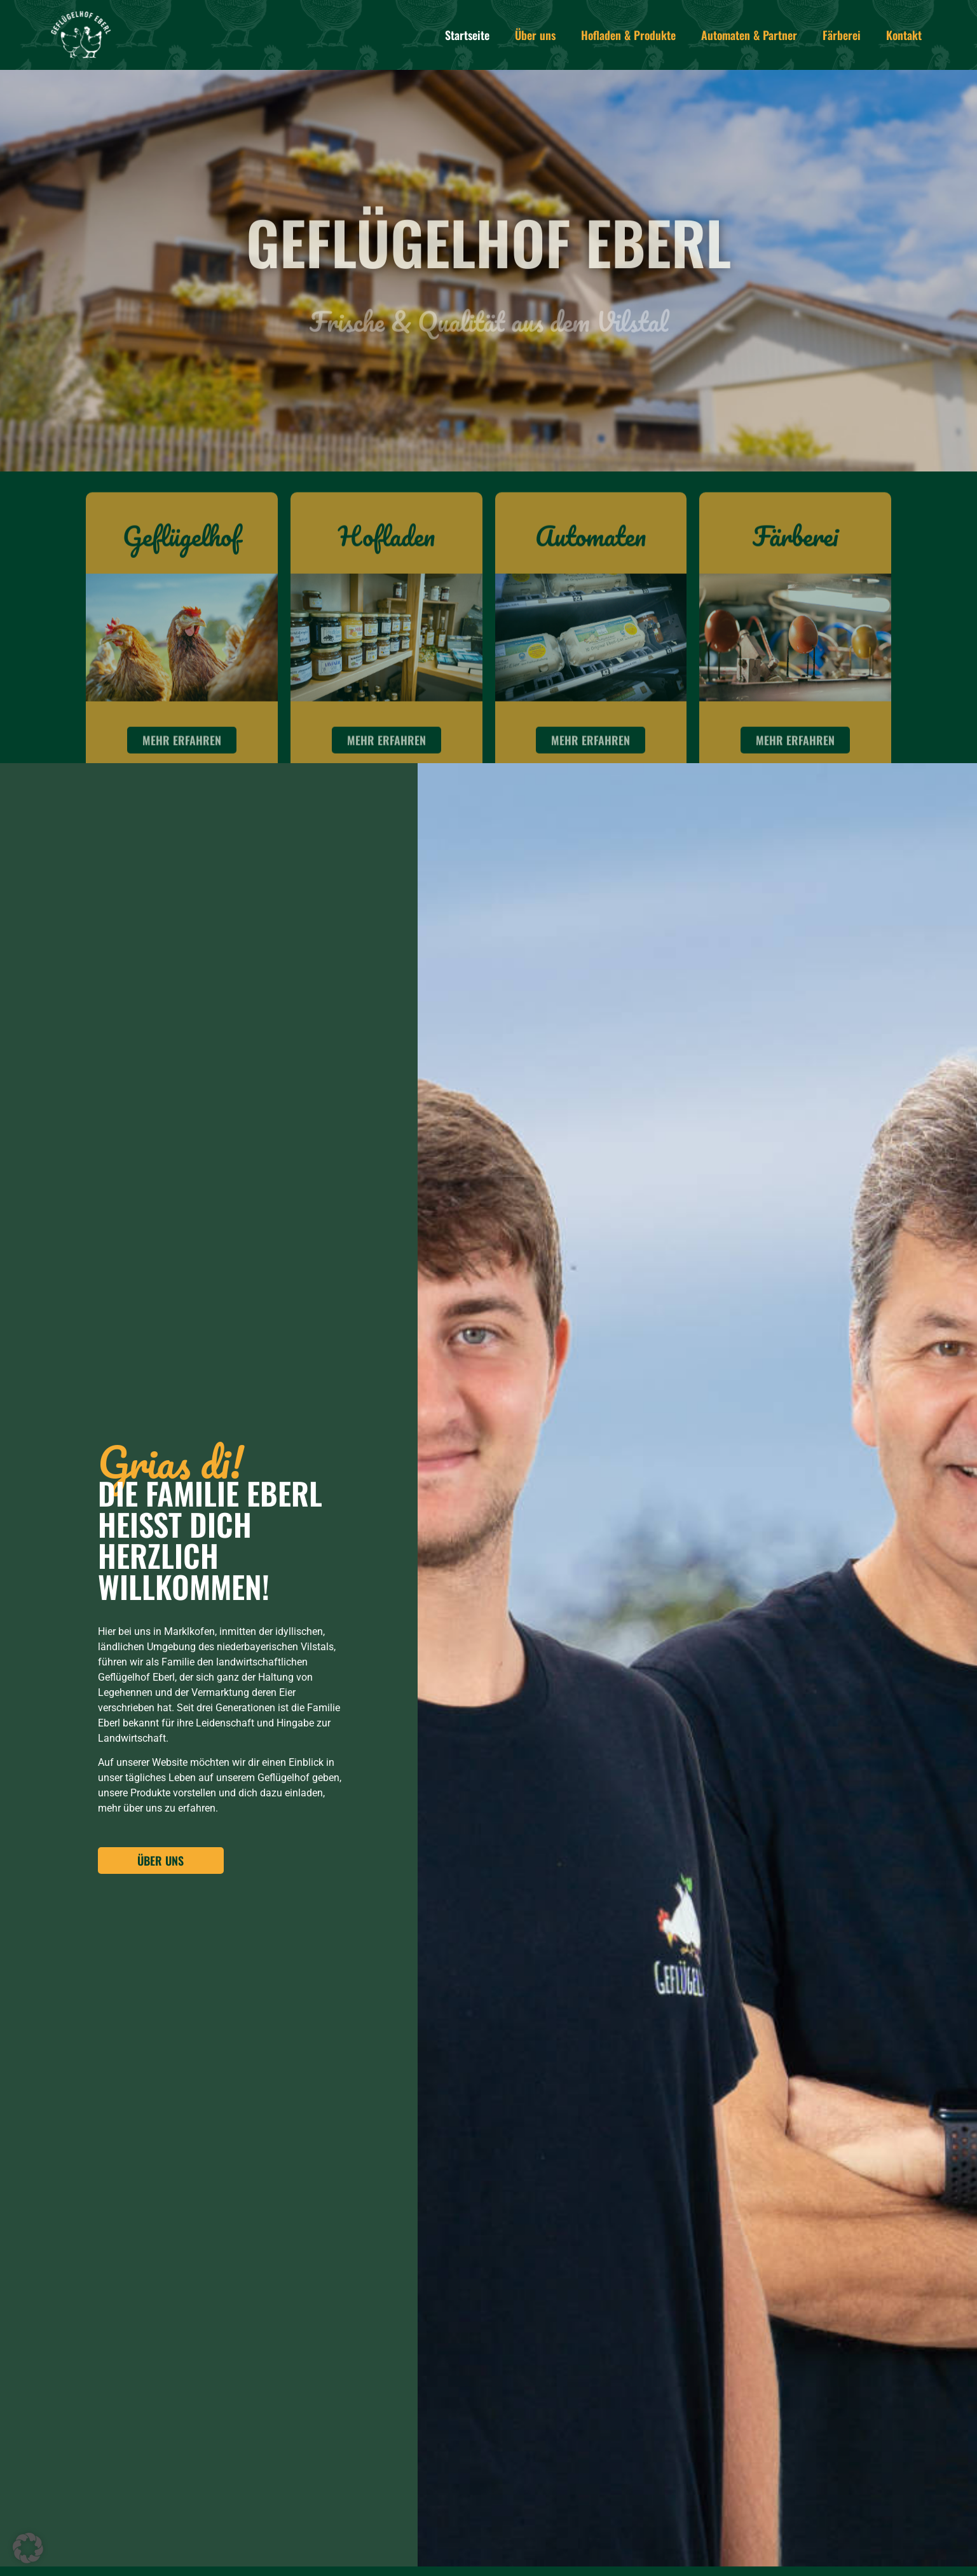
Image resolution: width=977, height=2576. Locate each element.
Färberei (842, 35)
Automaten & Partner (749, 35)
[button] (28, 2548)
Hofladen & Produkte (628, 35)
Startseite (467, 35)
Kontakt (904, 35)
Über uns (535, 35)
